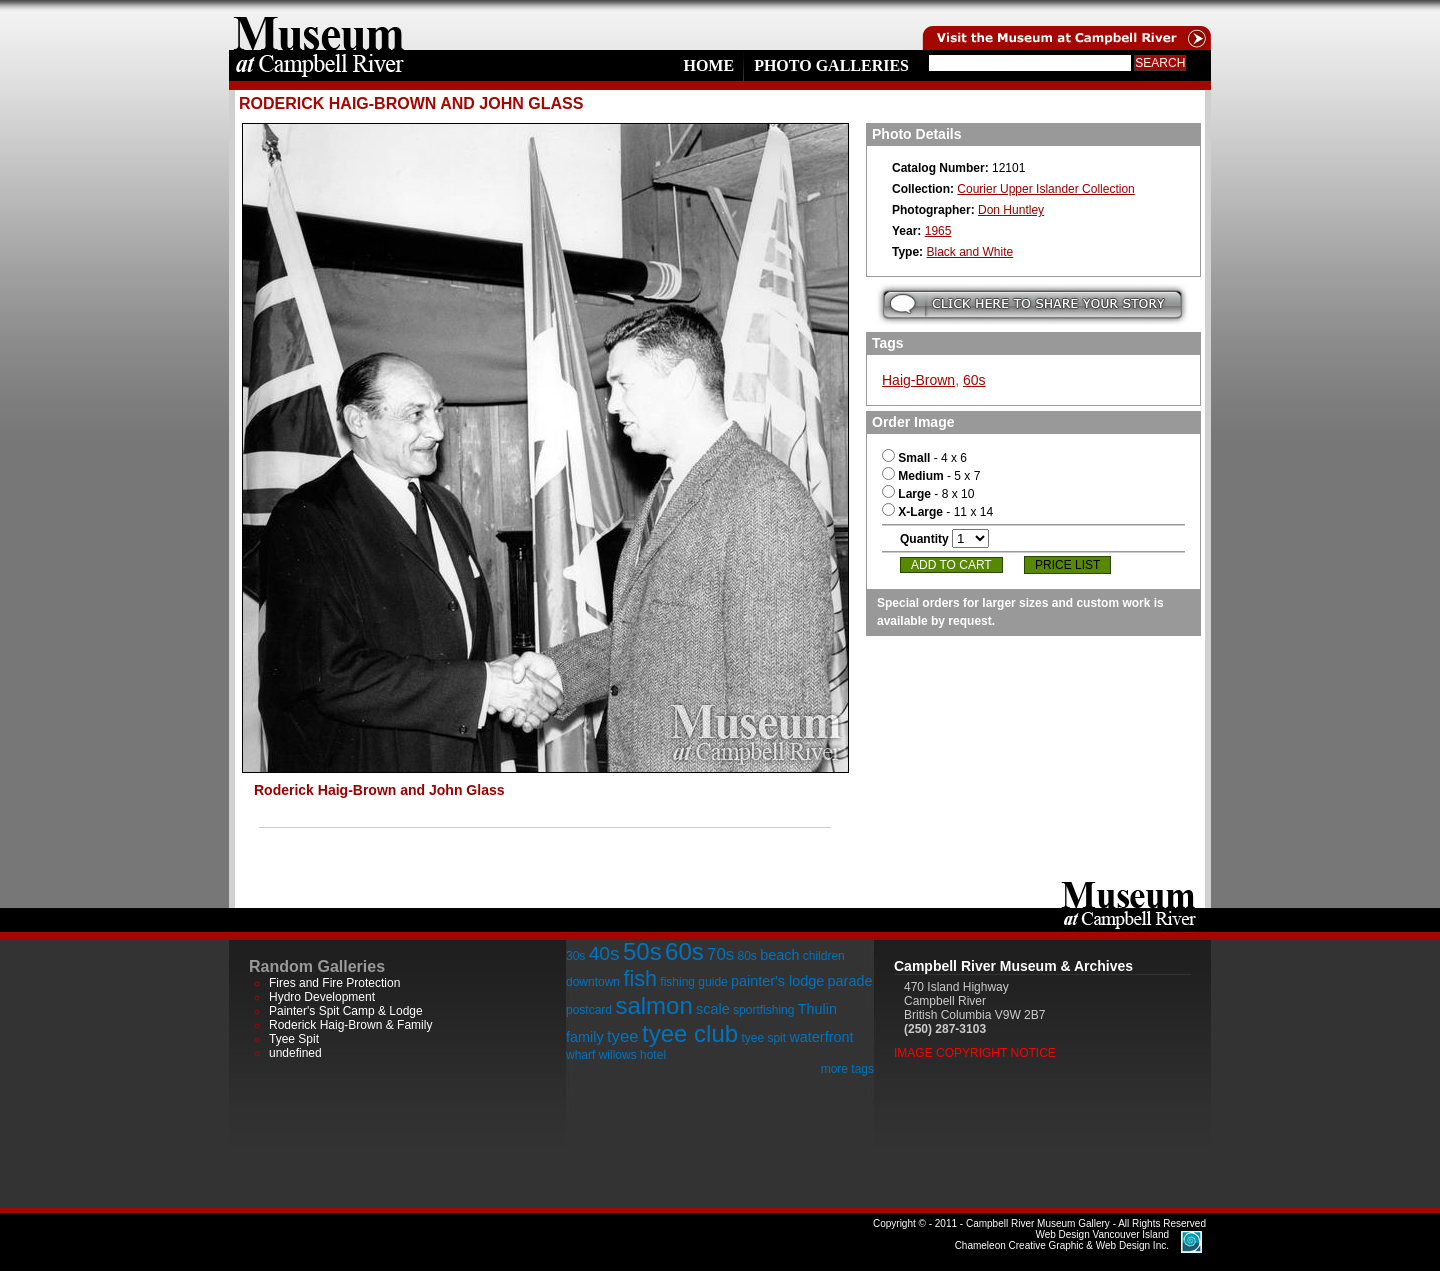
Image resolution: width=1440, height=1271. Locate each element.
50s (642, 951)
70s (720, 954)
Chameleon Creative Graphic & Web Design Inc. (1062, 1240)
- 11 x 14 (937, 512)
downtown (593, 982)
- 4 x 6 (924, 458)
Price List (1067, 565)
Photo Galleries (831, 65)
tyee (623, 1036)
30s (575, 956)
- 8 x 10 (928, 494)
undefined (295, 1053)
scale (713, 1009)
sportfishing (763, 1010)
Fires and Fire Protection (334, 983)
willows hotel (632, 1055)
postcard (589, 1010)
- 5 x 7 (931, 476)
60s (974, 380)
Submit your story (1032, 304)
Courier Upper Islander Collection (1045, 189)
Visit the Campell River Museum (1065, 25)
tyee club (690, 1033)
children (824, 956)
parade (850, 981)
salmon (653, 1005)
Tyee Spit (294, 1039)
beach (779, 955)
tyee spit (763, 1038)
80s (746, 956)
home (319, 25)
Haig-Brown (918, 380)
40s (604, 953)
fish (640, 978)
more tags (847, 1069)
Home (708, 65)
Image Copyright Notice (975, 1053)
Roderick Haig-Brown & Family (350, 1025)
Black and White (969, 252)
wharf (580, 1055)
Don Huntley (1011, 210)
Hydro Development (322, 997)
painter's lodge (777, 981)
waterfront (821, 1037)
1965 (938, 231)
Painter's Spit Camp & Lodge (346, 1011)
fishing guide (693, 982)
